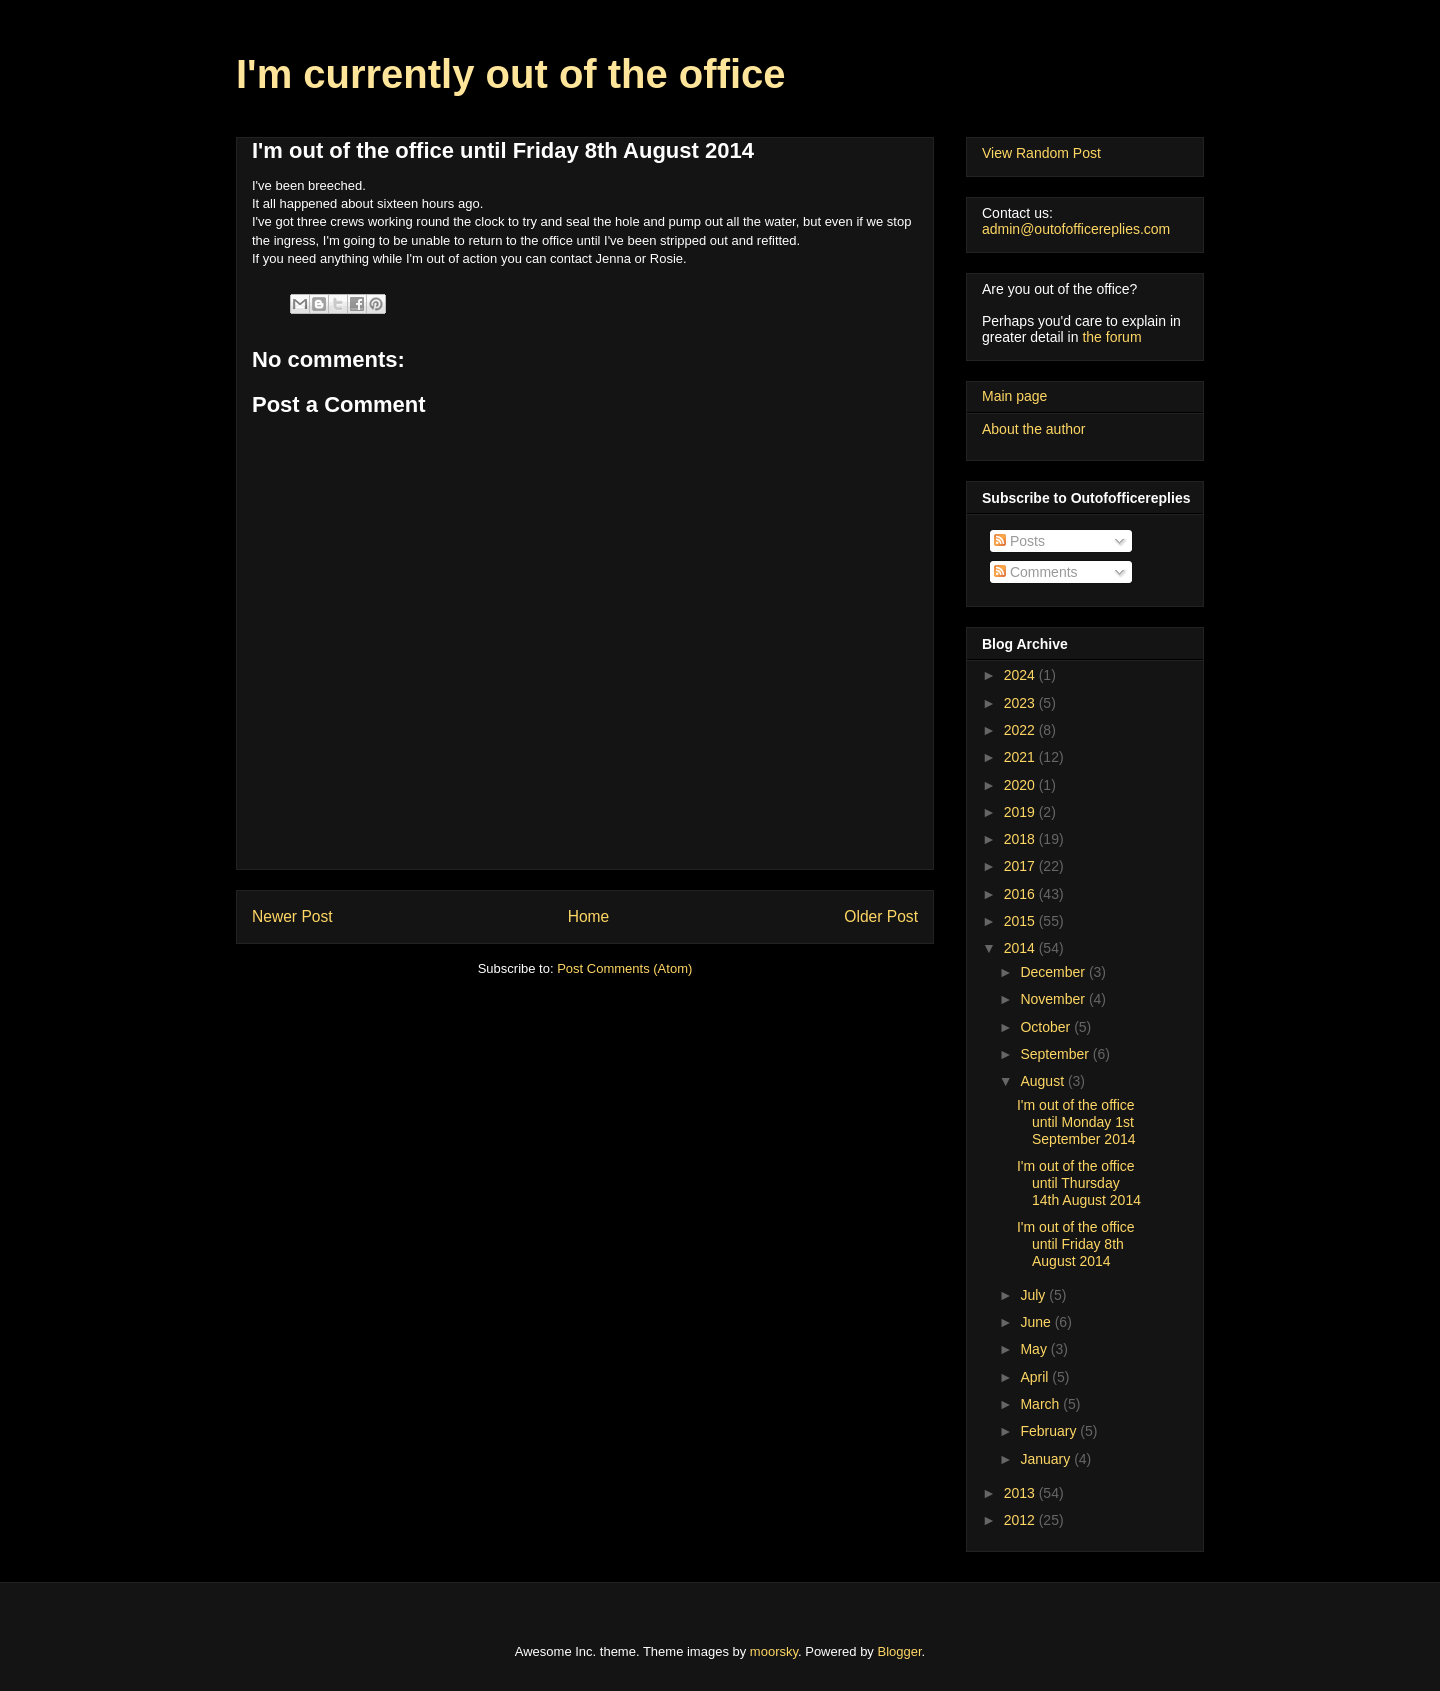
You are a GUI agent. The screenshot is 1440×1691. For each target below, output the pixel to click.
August (1043, 1081)
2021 (1021, 757)
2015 (1021, 921)
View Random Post (1041, 153)
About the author (1034, 429)
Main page (1014, 396)
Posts (1019, 541)
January (1047, 1459)
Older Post (881, 916)
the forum (1111, 337)
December (1054, 972)
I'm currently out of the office (511, 74)
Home (589, 916)
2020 (1021, 785)
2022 (1021, 730)
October (1047, 1027)
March (1041, 1404)
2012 (1021, 1520)
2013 (1021, 1493)
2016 (1021, 894)
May (1035, 1349)
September (1056, 1054)
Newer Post (292, 916)
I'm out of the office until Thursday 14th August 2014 (1079, 1183)
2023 (1021, 703)
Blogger (900, 1651)
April (1036, 1377)
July (1034, 1295)
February (1050, 1431)
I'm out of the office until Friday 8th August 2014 (1076, 1244)
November (1054, 999)
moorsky (774, 1651)
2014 (1021, 948)
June (1037, 1322)
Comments (1036, 572)
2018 (1021, 839)
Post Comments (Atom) (624, 968)
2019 (1021, 812)
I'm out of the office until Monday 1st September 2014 (1076, 1122)
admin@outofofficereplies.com (1076, 229)
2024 (1021, 675)
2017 (1021, 866)
